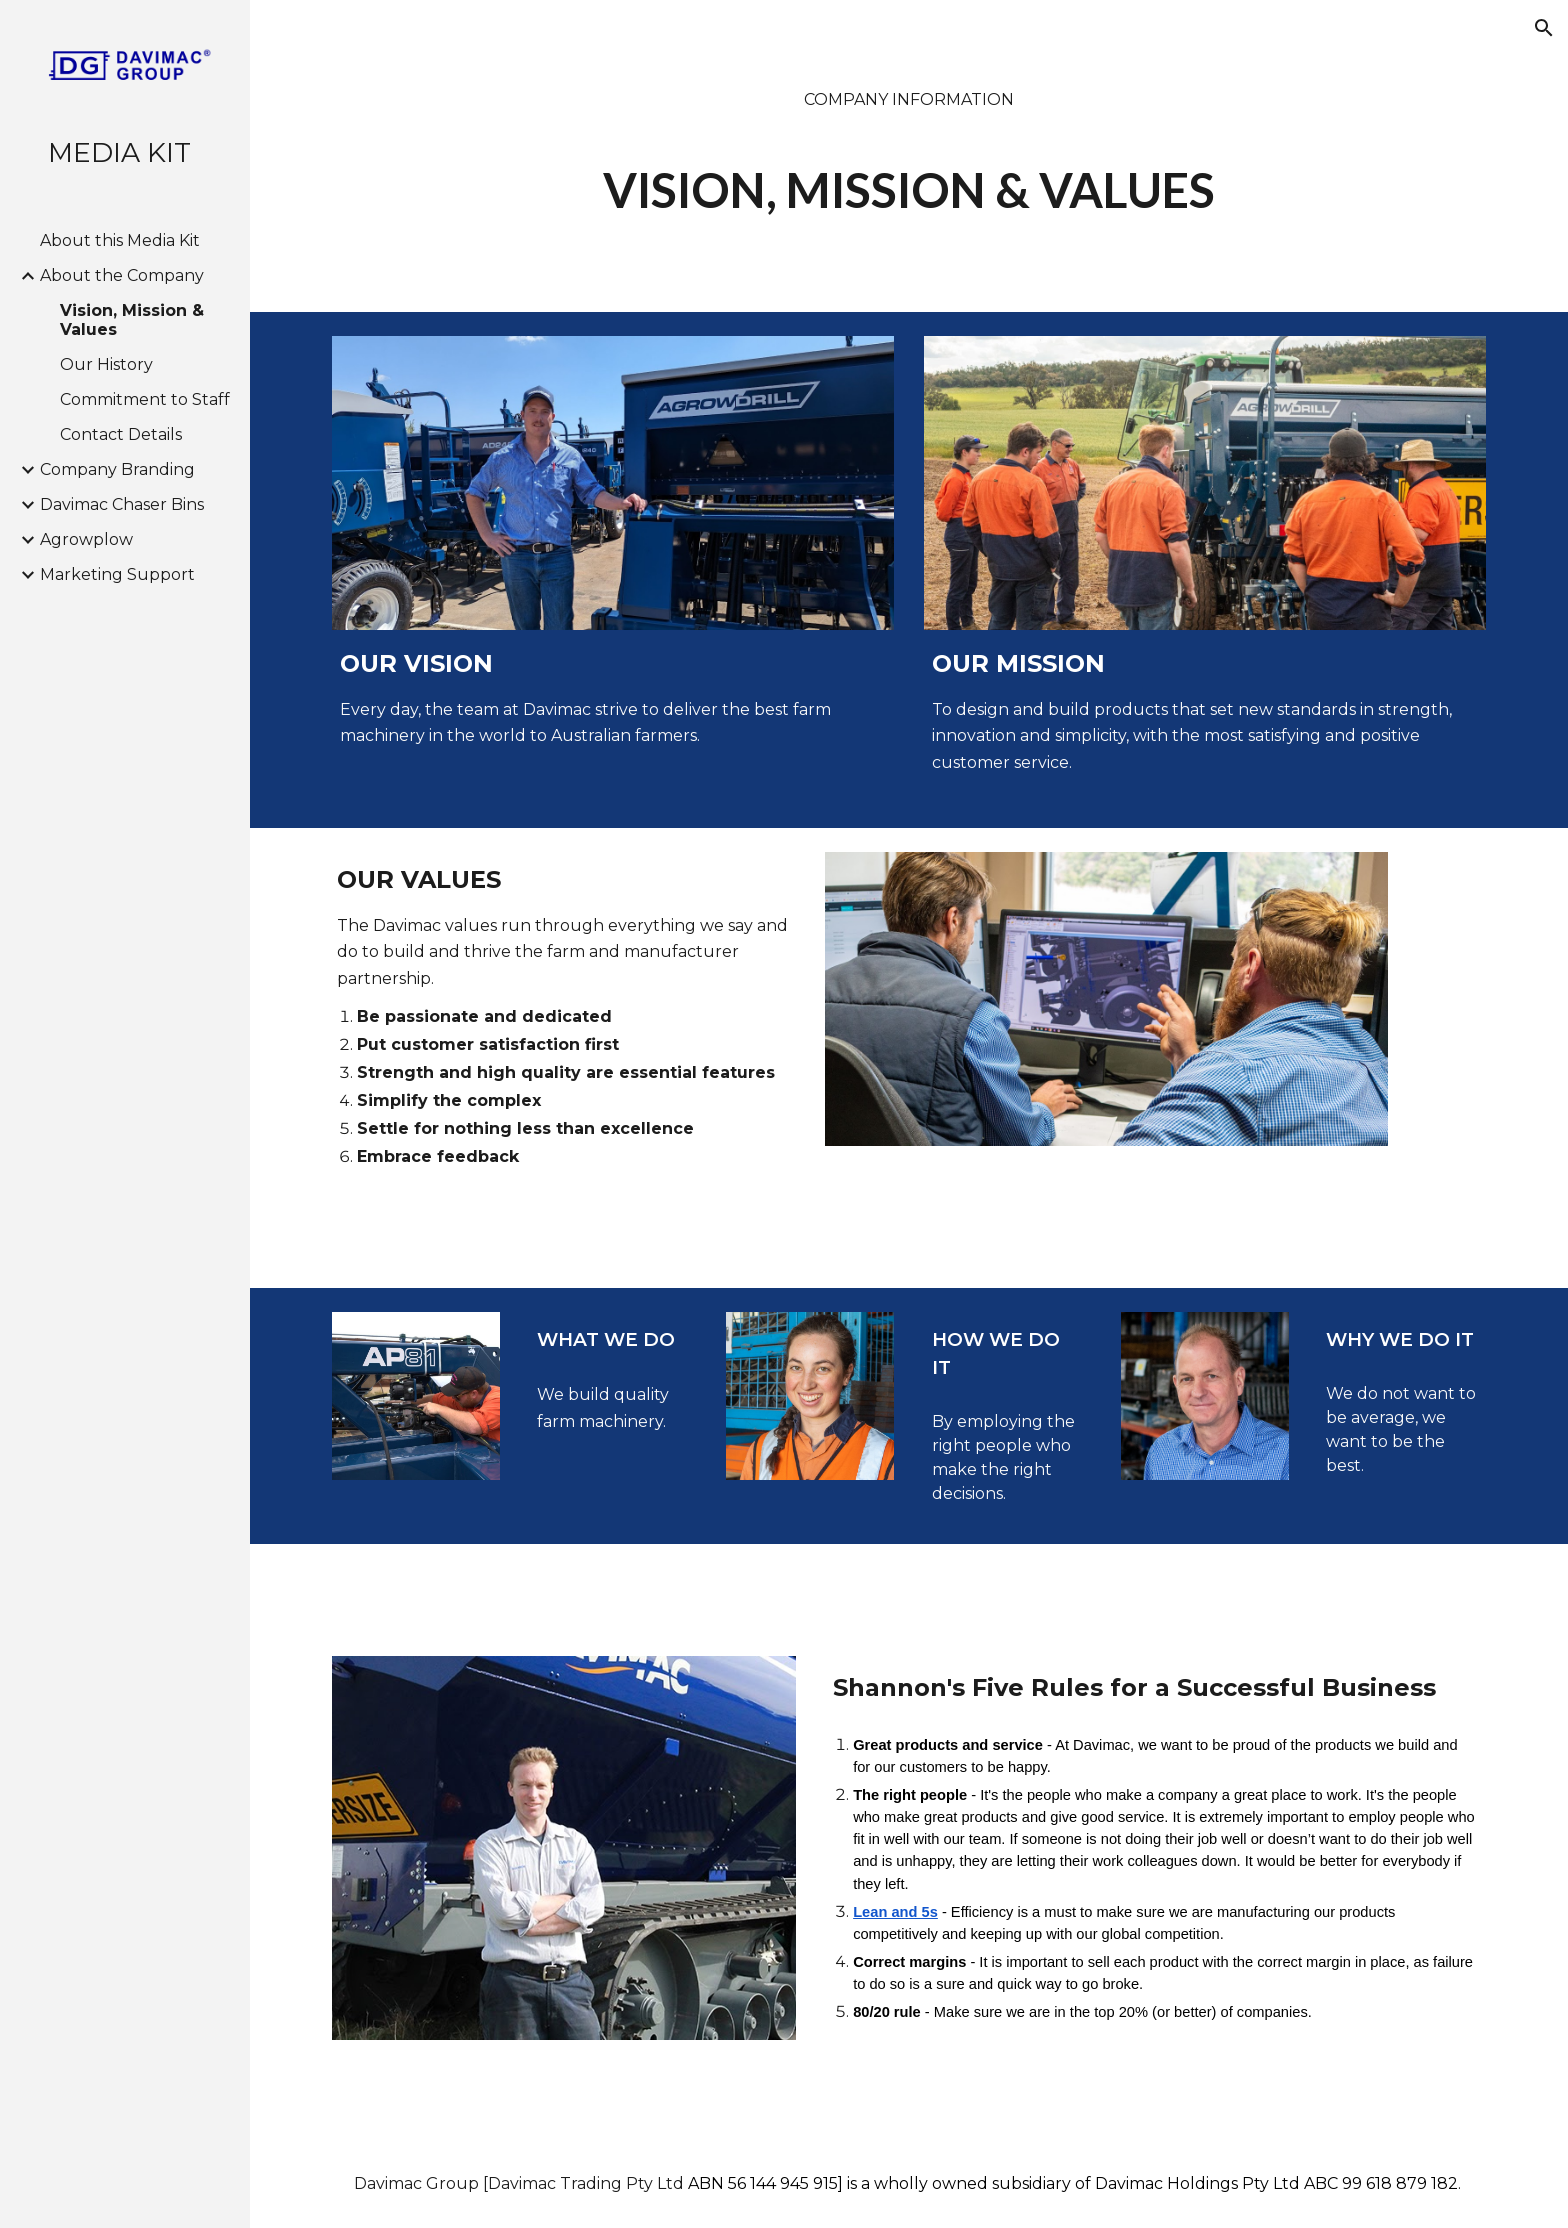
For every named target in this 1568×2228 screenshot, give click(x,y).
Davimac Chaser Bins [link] (122, 504)
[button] (1544, 28)
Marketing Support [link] (117, 574)
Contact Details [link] (121, 434)
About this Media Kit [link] (120, 240)
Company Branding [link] (117, 469)
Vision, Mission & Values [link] (132, 320)
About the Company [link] (122, 275)
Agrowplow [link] (86, 539)
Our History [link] (106, 364)
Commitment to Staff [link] (145, 399)
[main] (909, 156)
